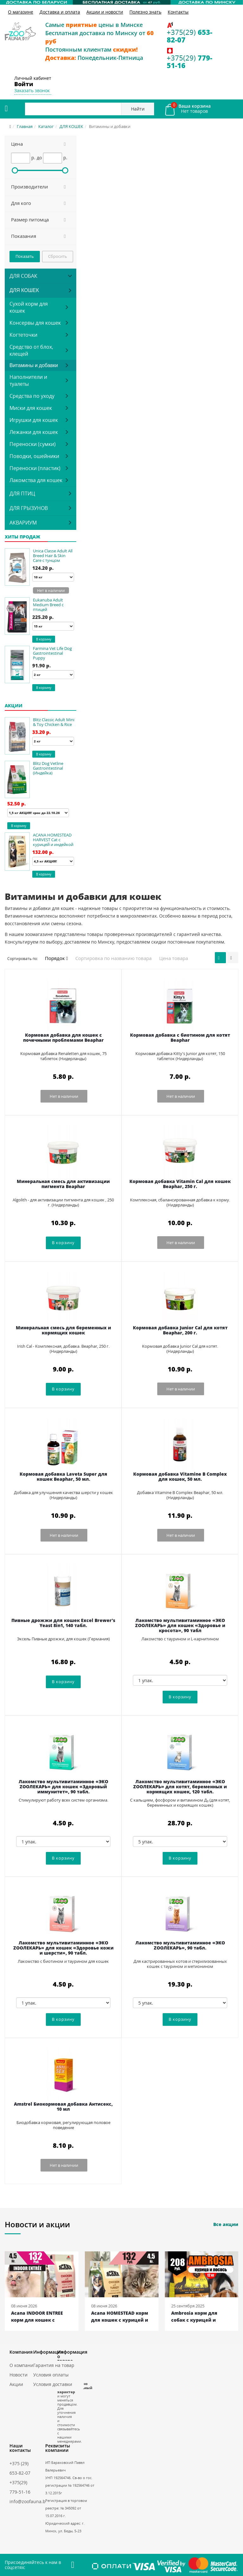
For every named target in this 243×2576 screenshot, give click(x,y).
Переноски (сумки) (32, 444)
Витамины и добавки (33, 365)
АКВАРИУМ (23, 522)
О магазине (20, 12)
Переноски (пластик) (34, 468)
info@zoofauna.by (28, 2501)
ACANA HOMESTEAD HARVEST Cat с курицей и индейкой (53, 839)
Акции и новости (104, 12)
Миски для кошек (30, 407)
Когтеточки (23, 334)
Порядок (56, 958)
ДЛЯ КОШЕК (71, 126)
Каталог (46, 126)
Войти (23, 84)
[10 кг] (53, 577)
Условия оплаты (51, 2375)
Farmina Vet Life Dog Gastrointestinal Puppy (52, 653)
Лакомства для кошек (35, 480)
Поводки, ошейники (34, 456)
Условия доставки (52, 2384)
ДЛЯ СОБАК (23, 275)
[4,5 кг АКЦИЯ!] (53, 861)
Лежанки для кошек (33, 432)
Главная (25, 126)
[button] (40, 144)
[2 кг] (53, 674)
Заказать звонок (32, 90)
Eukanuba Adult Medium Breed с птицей (48, 604)
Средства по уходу (31, 395)
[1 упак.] (180, 1680)
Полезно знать (145, 12)
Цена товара (173, 958)
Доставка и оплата (60, 12)
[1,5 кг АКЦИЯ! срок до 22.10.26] (38, 812)
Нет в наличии (51, 590)
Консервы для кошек (35, 322)
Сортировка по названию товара (113, 958)
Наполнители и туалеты (28, 380)
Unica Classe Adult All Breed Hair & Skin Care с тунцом (52, 555)
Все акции (225, 2224)
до (39, 158)
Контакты (178, 12)
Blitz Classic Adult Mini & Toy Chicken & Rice (53, 722)
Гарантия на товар (53, 2365)
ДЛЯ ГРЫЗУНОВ (28, 508)
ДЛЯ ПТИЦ (22, 493)
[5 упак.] (180, 1841)
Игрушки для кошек (33, 420)
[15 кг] (53, 626)
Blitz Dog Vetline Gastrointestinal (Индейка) (48, 768)
